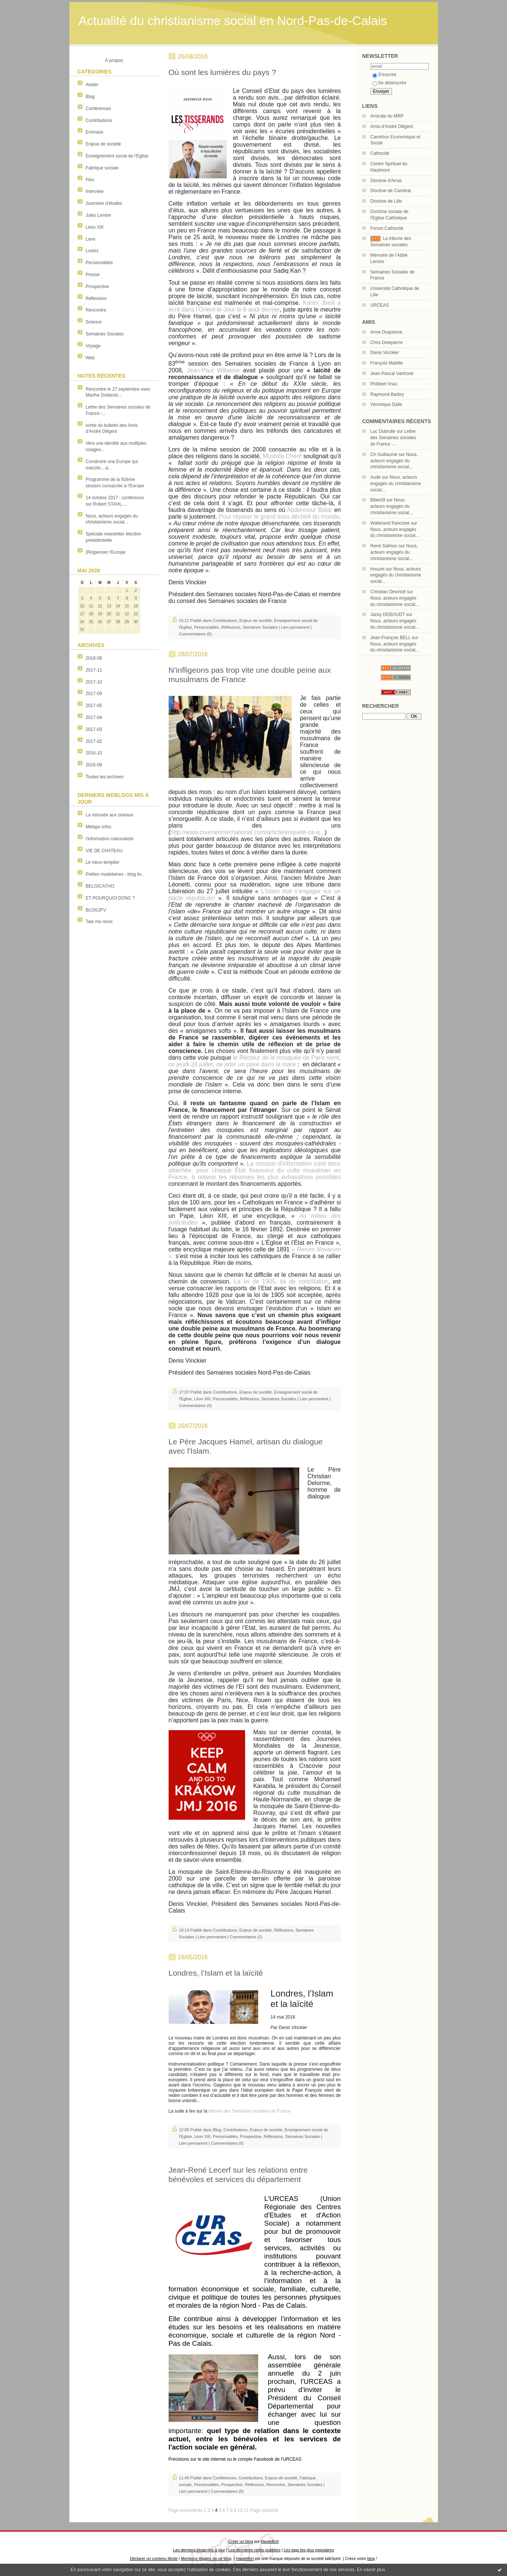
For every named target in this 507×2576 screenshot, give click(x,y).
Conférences (98, 108)
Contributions (99, 120)
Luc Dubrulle (382, 431)
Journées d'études (104, 203)
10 (240, 2510)
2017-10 (94, 682)
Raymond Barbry (387, 394)
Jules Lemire (98, 215)
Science (94, 322)
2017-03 (94, 729)
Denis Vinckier (384, 352)
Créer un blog (240, 2541)
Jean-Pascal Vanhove (392, 373)
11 (246, 2510)
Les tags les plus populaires (309, 2550)
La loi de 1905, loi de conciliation (281, 1281)
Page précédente (186, 2510)
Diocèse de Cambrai (390, 190)
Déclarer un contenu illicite (154, 2558)
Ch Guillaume (384, 454)
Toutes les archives (105, 776)
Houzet (377, 569)
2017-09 (94, 693)
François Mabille (386, 363)
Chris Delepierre (386, 342)
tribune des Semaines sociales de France (250, 2111)
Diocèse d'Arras (386, 180)
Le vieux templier (103, 862)
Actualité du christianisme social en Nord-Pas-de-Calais (233, 21)
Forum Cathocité (387, 228)
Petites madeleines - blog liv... (115, 874)
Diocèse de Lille (386, 201)
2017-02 (94, 741)
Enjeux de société (103, 144)
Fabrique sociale (102, 168)
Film (90, 179)
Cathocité (379, 153)
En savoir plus (371, 2569)
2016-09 (94, 765)
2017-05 (94, 705)
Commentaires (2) (246, 1937)
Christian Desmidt (388, 591)
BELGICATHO (100, 886)
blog (371, 2558)
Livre (91, 239)
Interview (95, 191)
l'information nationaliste (110, 838)
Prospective (97, 286)
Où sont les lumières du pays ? (222, 72)
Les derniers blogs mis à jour (199, 2550)
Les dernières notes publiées (254, 2550)
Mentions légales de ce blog (206, 2558)
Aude (375, 477)
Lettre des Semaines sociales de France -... (393, 438)
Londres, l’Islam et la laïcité (216, 1973)
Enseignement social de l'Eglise (117, 156)
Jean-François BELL (390, 637)
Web (90, 357)
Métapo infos (99, 826)
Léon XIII (95, 227)
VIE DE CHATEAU (104, 850)
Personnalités (99, 262)
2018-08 (94, 658)
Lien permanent (295, 627)
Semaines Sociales (105, 334)
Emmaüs (94, 132)
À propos (114, 60)
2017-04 (94, 717)
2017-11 (94, 670)
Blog (90, 96)
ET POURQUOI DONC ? (110, 898)
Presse (93, 274)
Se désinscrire (389, 82)
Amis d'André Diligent (391, 126)
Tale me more (99, 921)
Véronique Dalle (386, 404)
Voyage (93, 345)
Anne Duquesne (386, 332)
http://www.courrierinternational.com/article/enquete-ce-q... (247, 832)
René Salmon (384, 545)
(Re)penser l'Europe (106, 552)
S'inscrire (384, 74)
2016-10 (94, 753)
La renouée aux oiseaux (110, 814)
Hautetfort (270, 2541)
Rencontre (96, 310)
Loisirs (92, 250)
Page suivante (264, 2510)
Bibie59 (377, 500)
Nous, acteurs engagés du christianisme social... (394, 461)
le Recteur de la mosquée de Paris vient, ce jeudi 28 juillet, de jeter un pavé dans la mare (255, 1060)
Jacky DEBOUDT (387, 614)
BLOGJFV (96, 910)
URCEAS (379, 305)
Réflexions (96, 298)
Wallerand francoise (390, 523)
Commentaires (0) (195, 634)
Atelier (92, 84)
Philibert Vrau (383, 384)
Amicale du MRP (387, 116)
